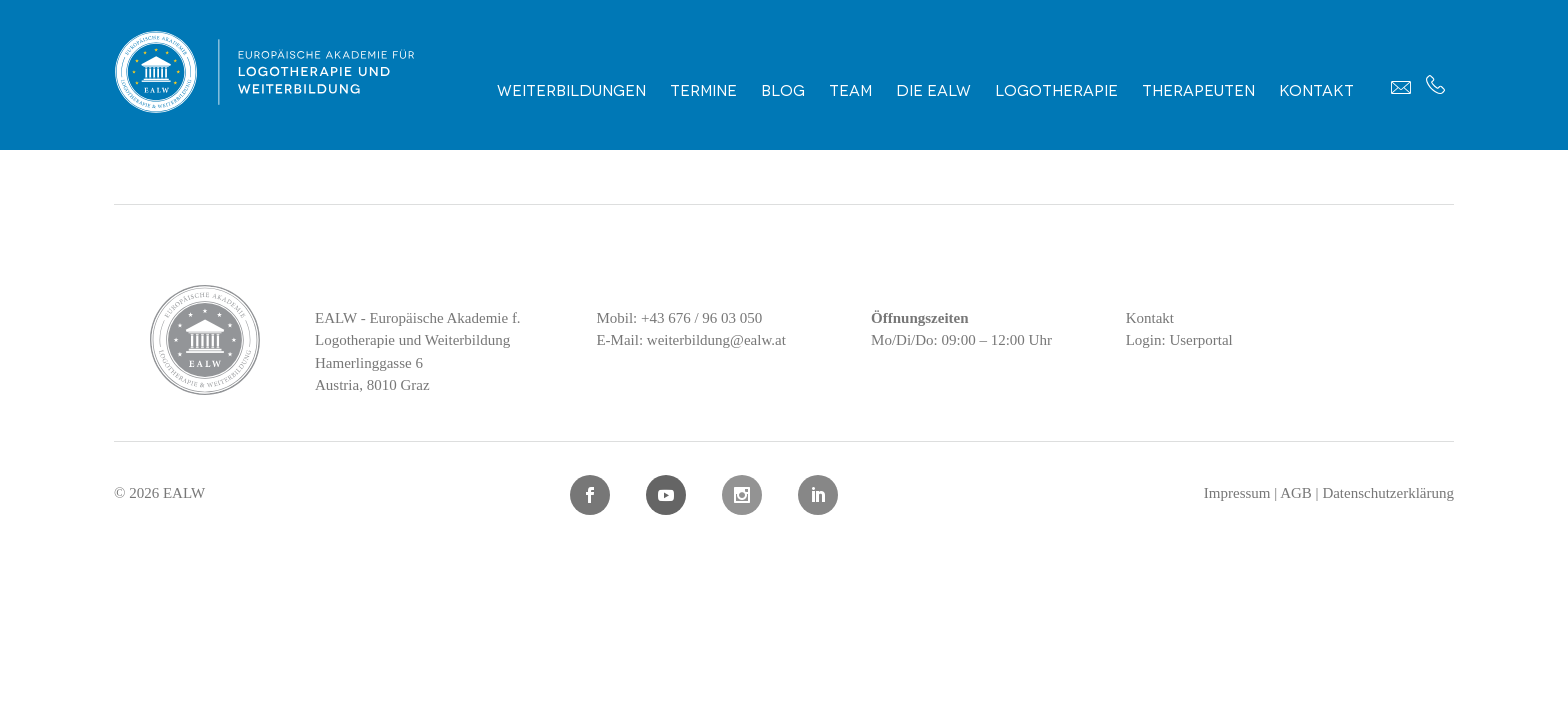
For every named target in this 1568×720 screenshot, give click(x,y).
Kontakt (1316, 89)
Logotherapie (1056, 89)
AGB (1296, 493)
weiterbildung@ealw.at (716, 340)
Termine (703, 89)
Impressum (1237, 493)
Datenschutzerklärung (1388, 493)
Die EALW (933, 89)
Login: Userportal (1179, 340)
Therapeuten (1198, 89)
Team (850, 89)
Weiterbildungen (571, 89)
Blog (783, 89)
